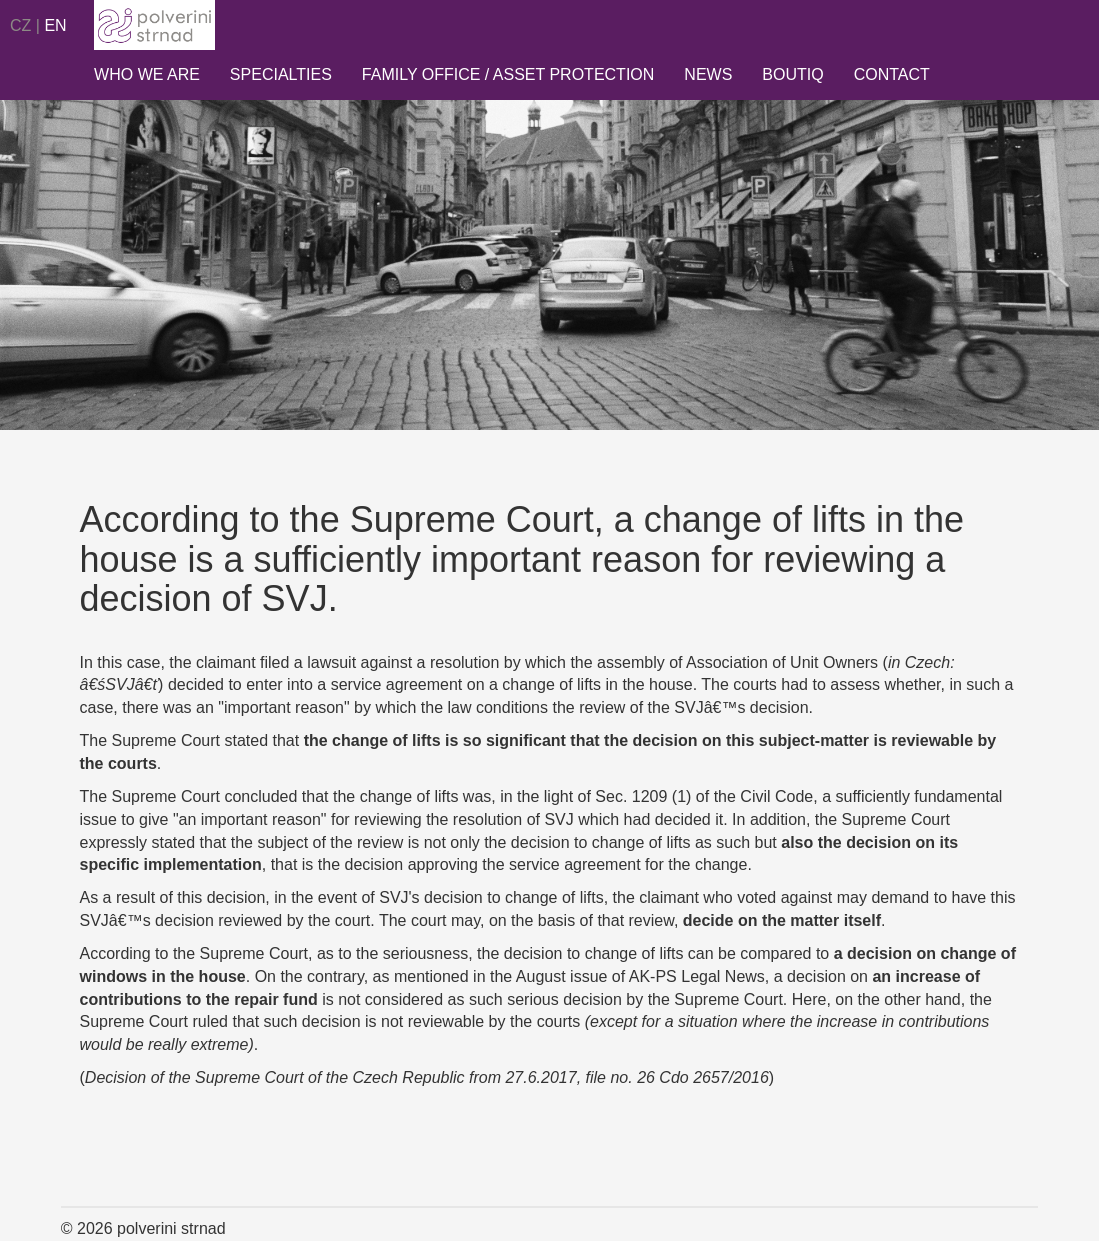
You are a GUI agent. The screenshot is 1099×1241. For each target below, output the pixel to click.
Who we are (147, 74)
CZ (20, 25)
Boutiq (792, 74)
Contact (892, 74)
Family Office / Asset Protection (508, 74)
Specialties (281, 74)
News (708, 74)
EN (55, 25)
